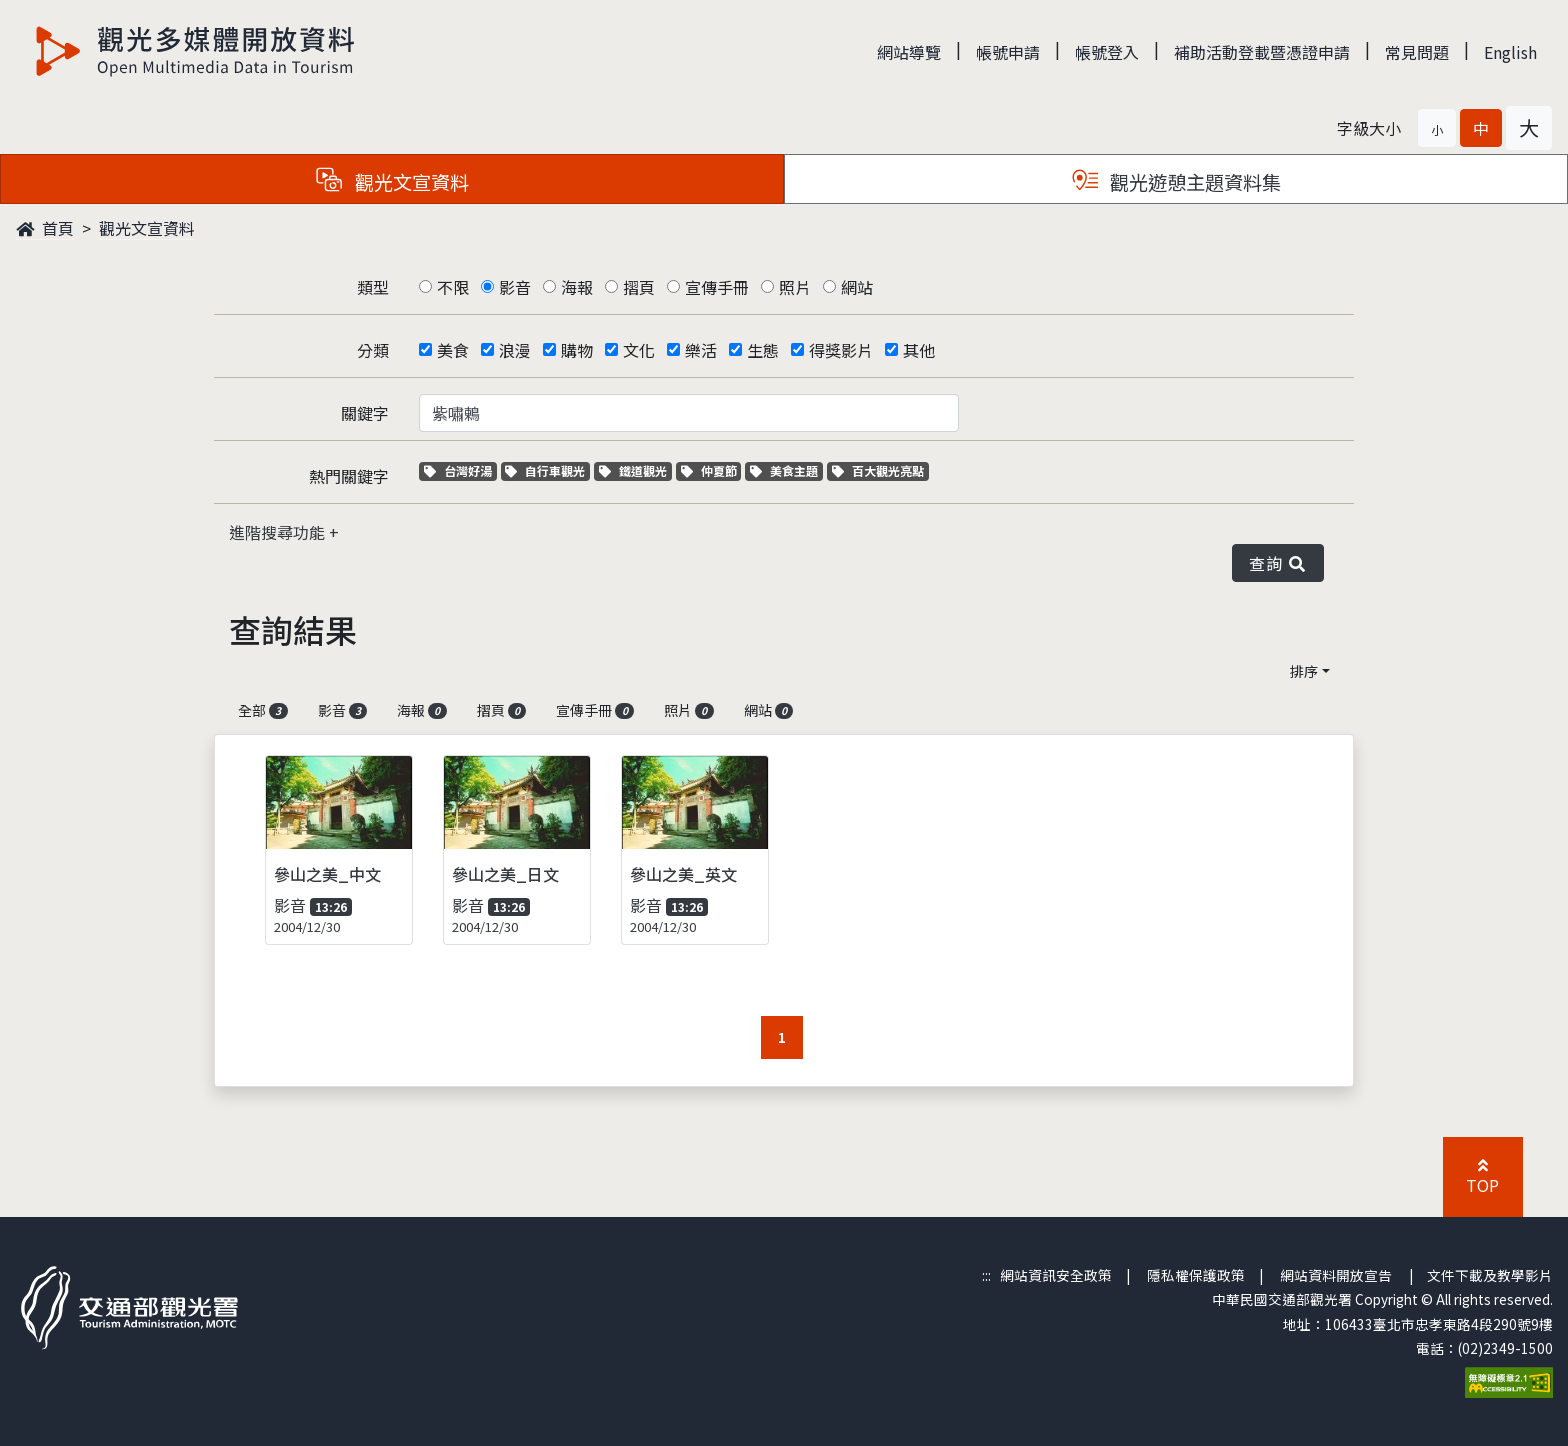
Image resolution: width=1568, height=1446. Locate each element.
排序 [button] (1304, 671)
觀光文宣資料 (147, 228)
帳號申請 (1008, 52)
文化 (639, 350)
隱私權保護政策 (1196, 1275)
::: (986, 1275)
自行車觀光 (545, 470)
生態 (763, 350)
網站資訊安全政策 (1056, 1275)
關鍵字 (365, 413)
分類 (373, 350)
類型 (373, 287)
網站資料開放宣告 (1336, 1275)
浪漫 (515, 350)
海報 (577, 287)
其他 (919, 350)
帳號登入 (1107, 52)
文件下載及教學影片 (1490, 1275)
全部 (263, 710)
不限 (453, 287)
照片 (795, 287)
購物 (577, 350)
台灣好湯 (460, 470)
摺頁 (639, 287)
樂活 (701, 350)
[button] (1437, 128)
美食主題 (786, 470)
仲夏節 (711, 470)
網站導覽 (909, 52)
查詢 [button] (1278, 563)
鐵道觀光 (635, 470)
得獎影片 (841, 350)
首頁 (45, 228)
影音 (515, 287)
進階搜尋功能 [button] (279, 532)
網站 (857, 287)
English (1510, 52)
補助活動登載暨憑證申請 (1262, 52)
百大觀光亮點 (878, 470)
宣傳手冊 (717, 287)
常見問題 (1417, 52)
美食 (453, 350)
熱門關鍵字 (349, 476)
